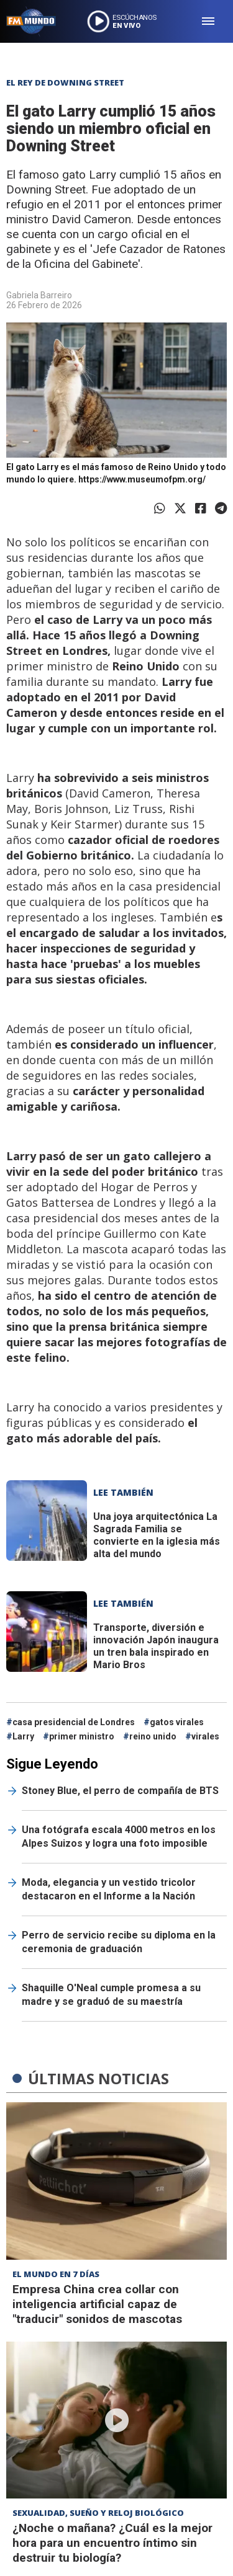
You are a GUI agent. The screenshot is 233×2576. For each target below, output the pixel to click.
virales (205, 1736)
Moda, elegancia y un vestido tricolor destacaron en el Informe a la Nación (109, 1889)
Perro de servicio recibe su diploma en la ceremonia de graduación (119, 1942)
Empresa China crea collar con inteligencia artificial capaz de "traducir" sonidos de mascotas (97, 2304)
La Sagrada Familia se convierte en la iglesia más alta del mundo (156, 1535)
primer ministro (81, 1736)
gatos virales (177, 1722)
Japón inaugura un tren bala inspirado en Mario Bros (156, 1646)
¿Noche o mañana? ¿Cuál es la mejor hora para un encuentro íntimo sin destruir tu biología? (112, 2543)
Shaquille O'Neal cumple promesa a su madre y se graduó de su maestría (111, 1994)
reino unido (152, 1736)
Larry (23, 1736)
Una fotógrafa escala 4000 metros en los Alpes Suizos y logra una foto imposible (119, 1836)
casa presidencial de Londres (73, 1722)
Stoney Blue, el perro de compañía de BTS (120, 1791)
